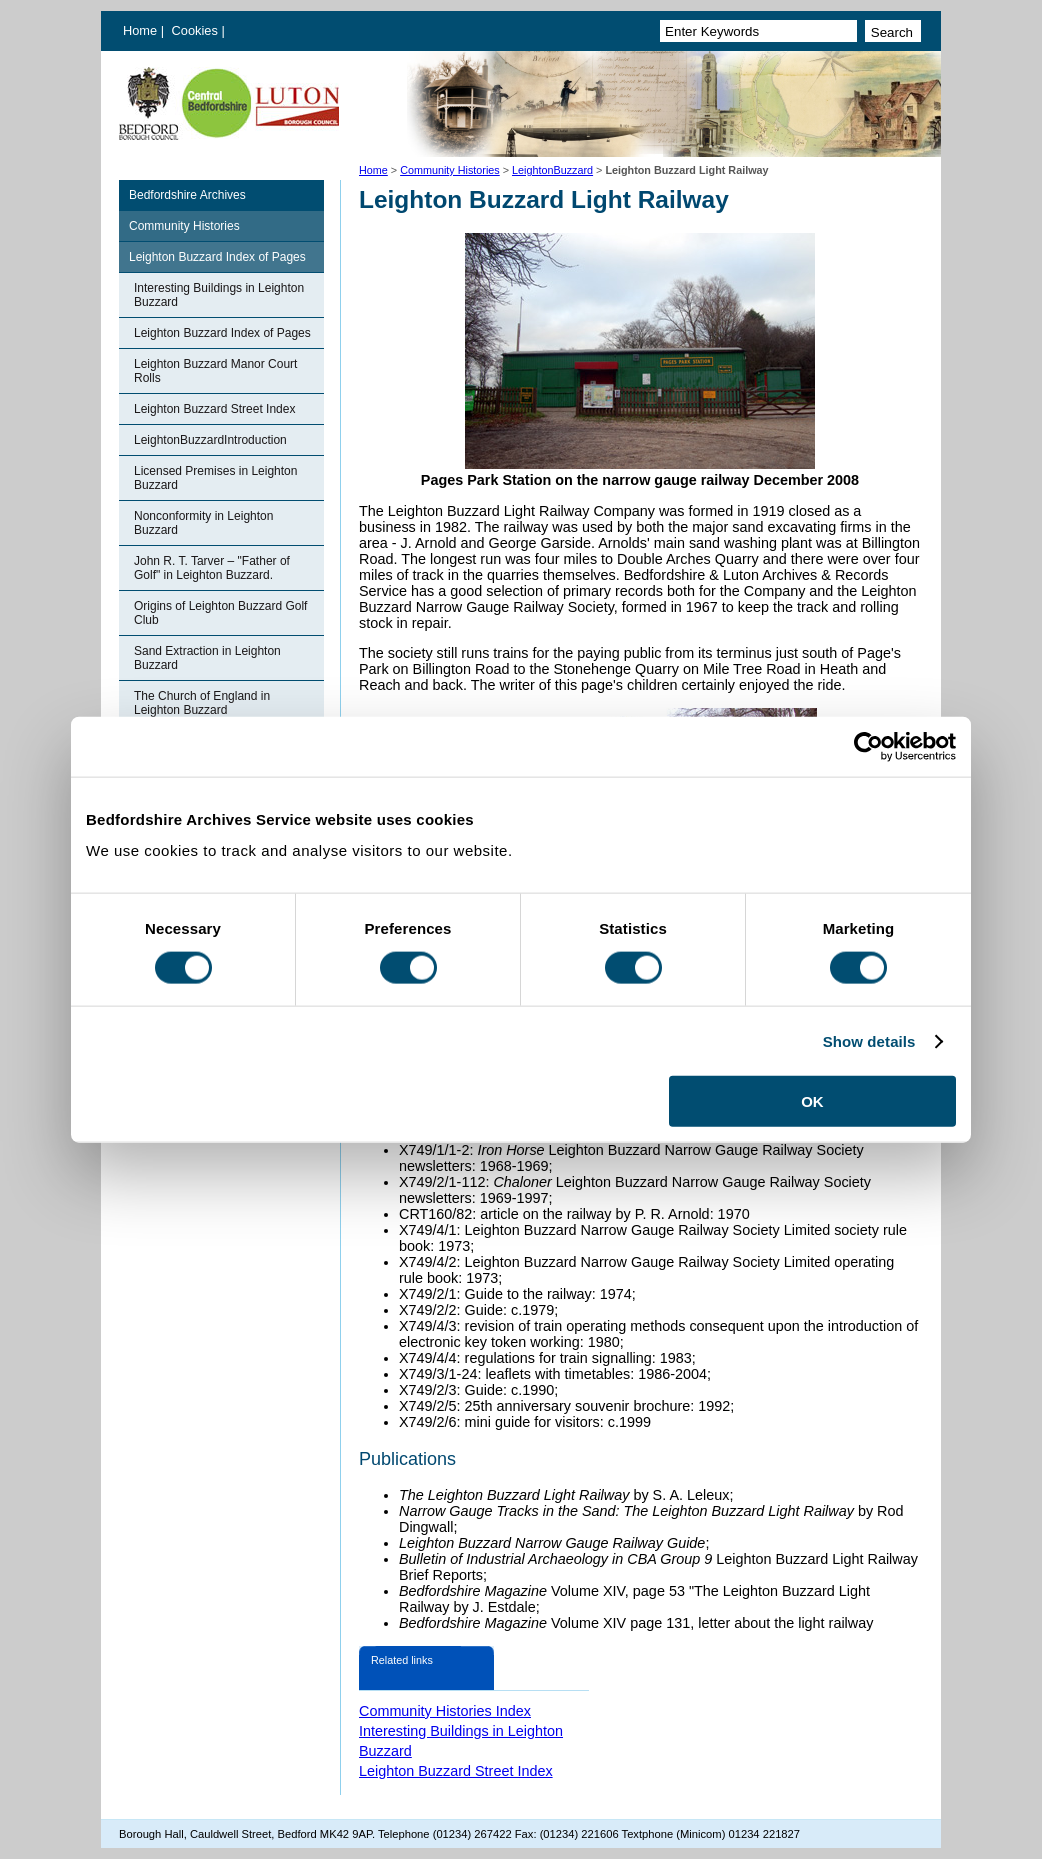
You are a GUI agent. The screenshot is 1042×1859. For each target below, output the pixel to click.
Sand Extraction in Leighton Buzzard (207, 658)
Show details (869, 1040)
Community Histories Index (445, 1711)
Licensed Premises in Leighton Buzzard (215, 478)
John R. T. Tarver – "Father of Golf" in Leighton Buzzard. (212, 568)
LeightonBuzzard (552, 170)
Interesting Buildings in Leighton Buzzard (219, 295)
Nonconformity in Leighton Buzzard (203, 523)
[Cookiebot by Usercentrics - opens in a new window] (868, 746)
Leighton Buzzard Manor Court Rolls (215, 371)
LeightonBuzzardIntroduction (210, 440)
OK (812, 1101)
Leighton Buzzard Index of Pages (217, 257)
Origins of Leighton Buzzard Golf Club (220, 613)
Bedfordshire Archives (187, 195)
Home (140, 30)
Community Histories (450, 170)
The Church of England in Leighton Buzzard (202, 703)
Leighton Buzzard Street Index (214, 409)
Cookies (197, 30)
